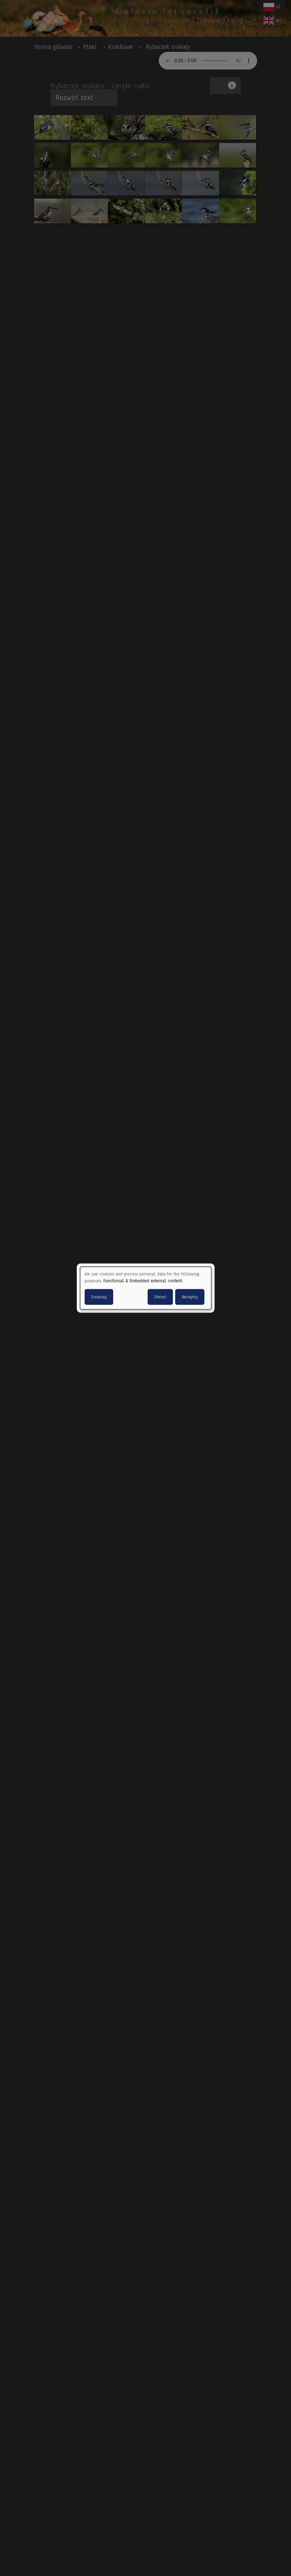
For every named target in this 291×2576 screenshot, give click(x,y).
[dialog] (145, 1288)
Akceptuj (190, 1297)
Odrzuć (160, 1297)
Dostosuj (99, 1297)
